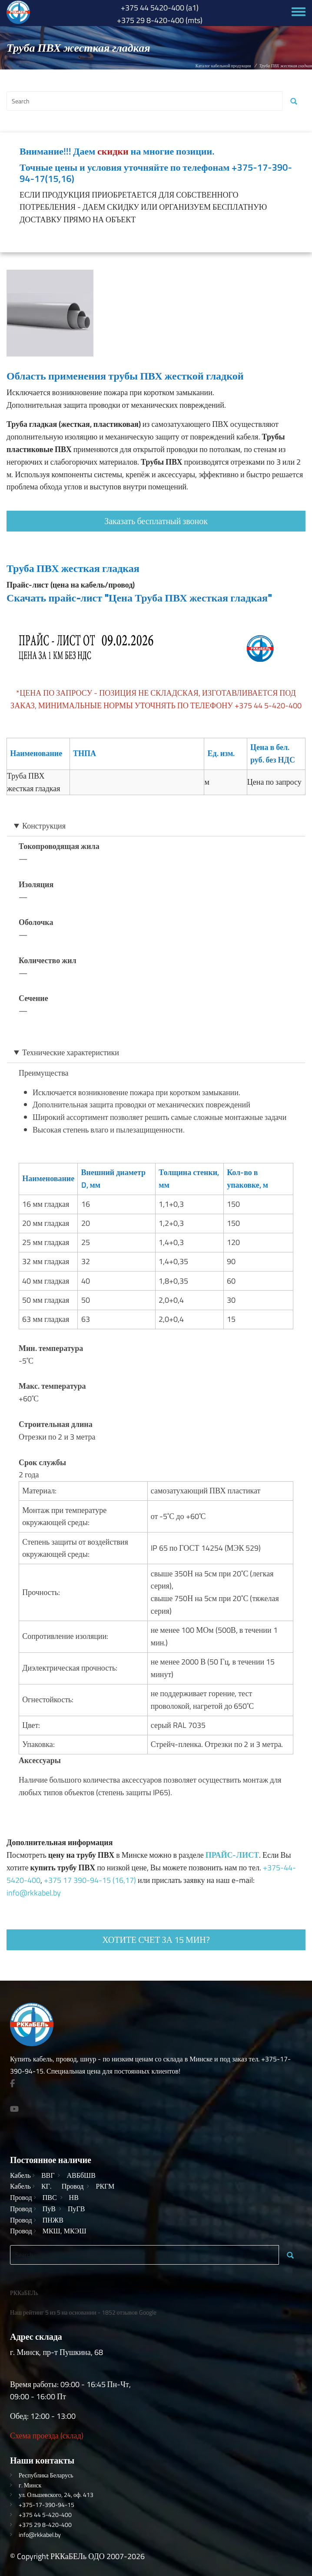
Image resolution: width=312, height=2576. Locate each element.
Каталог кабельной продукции (223, 66)
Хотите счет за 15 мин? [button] (155, 1939)
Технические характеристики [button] (70, 1052)
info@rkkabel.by (34, 1893)
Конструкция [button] (44, 826)
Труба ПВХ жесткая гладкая (73, 568)
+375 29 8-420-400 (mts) (159, 20)
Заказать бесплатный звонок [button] (156, 521)
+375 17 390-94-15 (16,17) (90, 1880)
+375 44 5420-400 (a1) (160, 7)
